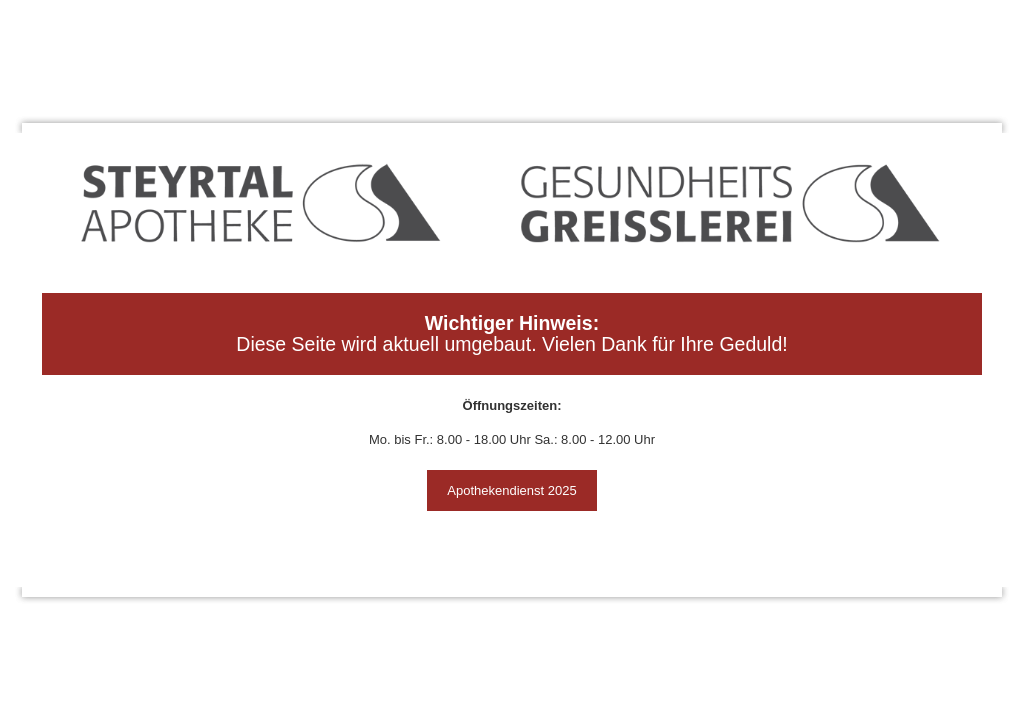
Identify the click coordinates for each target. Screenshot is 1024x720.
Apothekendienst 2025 (511, 490)
